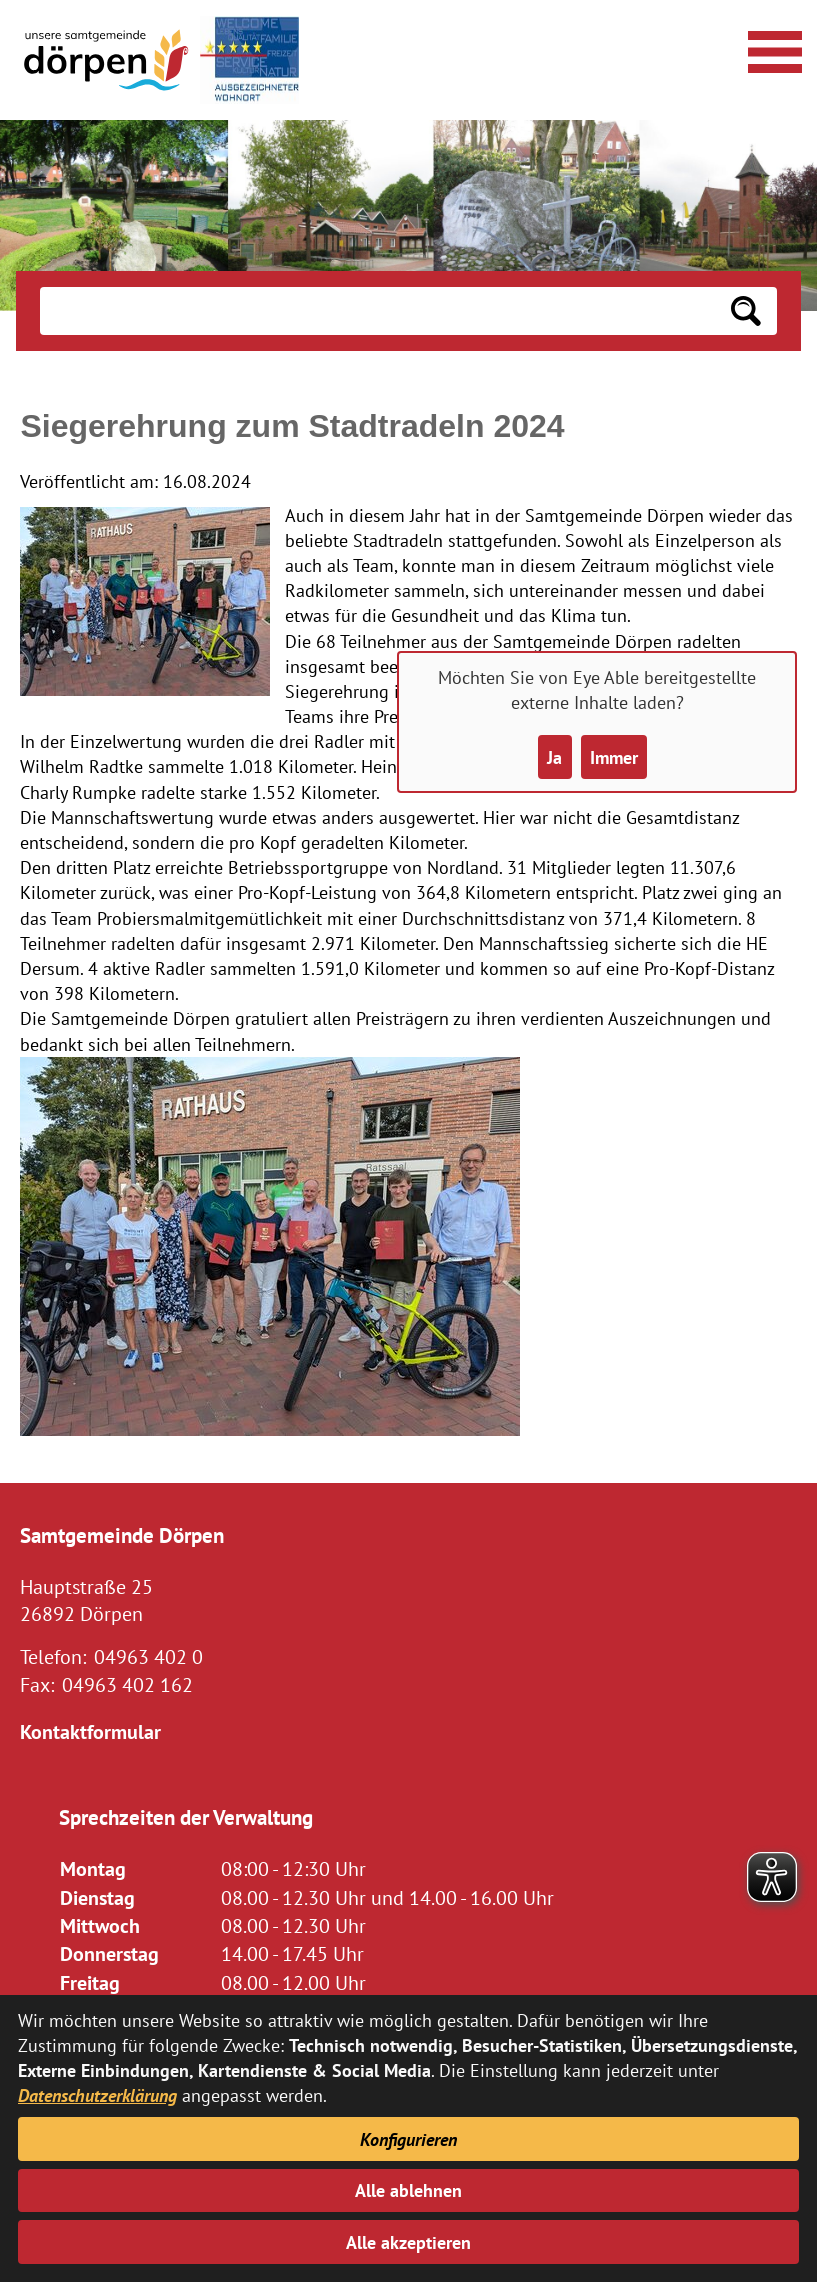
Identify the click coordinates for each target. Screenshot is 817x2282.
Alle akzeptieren (408, 2242)
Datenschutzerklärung (97, 2095)
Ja (554, 757)
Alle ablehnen (408, 2190)
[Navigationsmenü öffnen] (772, 49)
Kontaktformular (90, 1731)
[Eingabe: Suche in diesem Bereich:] (377, 311)
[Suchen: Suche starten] (746, 311)
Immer (614, 757)
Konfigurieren (408, 2139)
